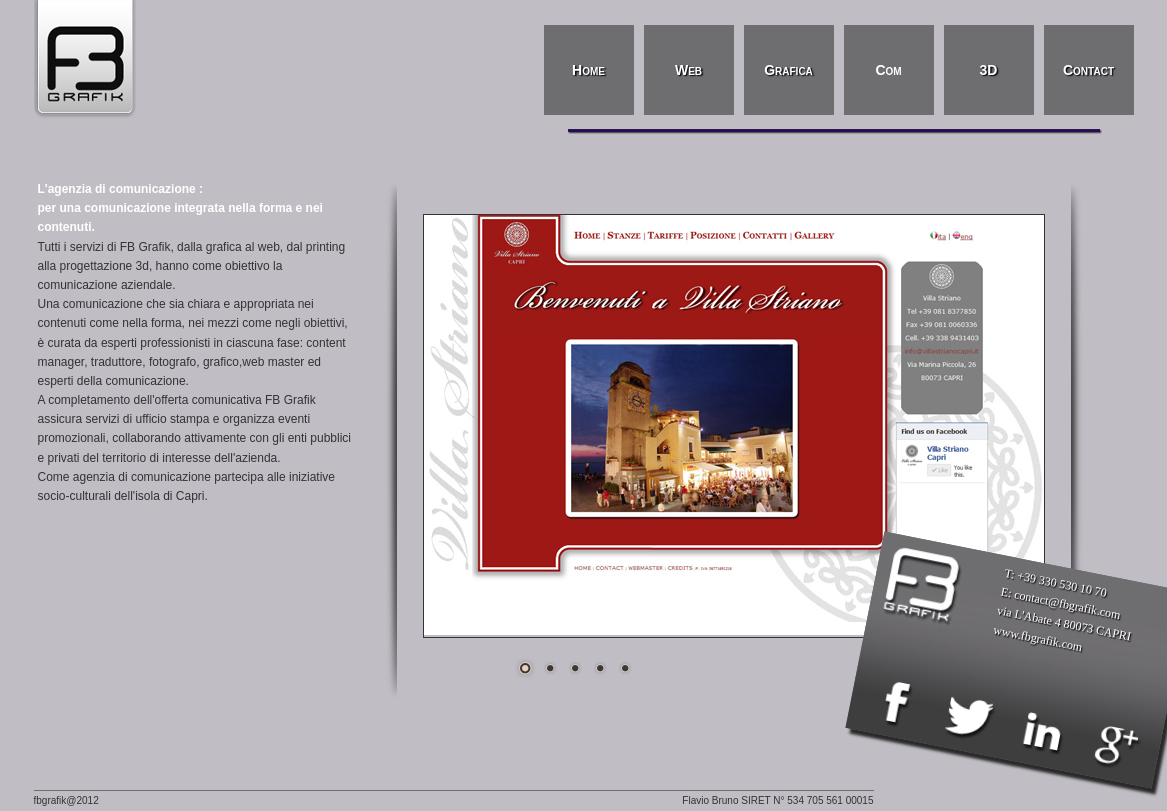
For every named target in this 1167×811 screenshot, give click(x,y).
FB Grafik (89, 60)
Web (688, 70)
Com (888, 70)
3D (989, 70)
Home (588, 70)
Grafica (788, 70)
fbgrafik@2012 (66, 800)
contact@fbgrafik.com (1067, 604)
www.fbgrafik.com (1038, 637)
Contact (1088, 70)
